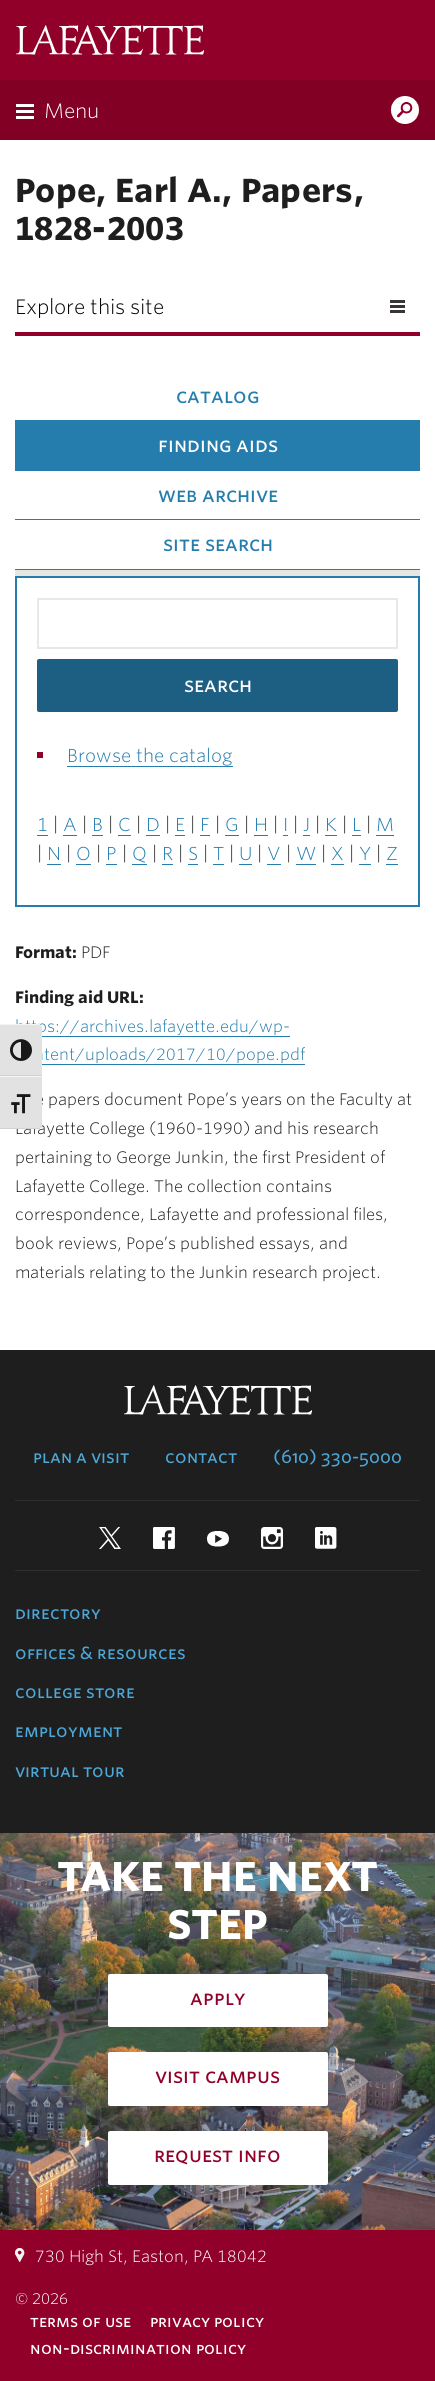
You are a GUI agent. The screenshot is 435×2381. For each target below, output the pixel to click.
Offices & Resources (100, 1653)
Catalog (217, 396)
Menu (71, 111)
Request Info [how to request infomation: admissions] (217, 2155)
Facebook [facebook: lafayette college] (164, 1538)
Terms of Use (80, 2321)
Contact (201, 1457)
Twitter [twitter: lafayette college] (110, 1538)
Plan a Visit (81, 1457)
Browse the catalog (150, 755)
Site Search (218, 544)
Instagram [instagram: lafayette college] (272, 1538)
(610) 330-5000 (337, 1457)
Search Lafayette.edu (405, 112)
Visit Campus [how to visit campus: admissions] (217, 2076)
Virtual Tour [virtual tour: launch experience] (70, 1771)
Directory (58, 1613)
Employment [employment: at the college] (68, 1731)
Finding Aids (218, 445)
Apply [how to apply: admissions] (218, 1998)
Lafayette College (110, 42)
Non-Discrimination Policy (138, 2348)
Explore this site (89, 307)
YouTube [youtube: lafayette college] (218, 1538)
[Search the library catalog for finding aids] (217, 623)
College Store (75, 1692)
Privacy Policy (207, 2321)
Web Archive (218, 495)
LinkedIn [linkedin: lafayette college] (326, 1538)
